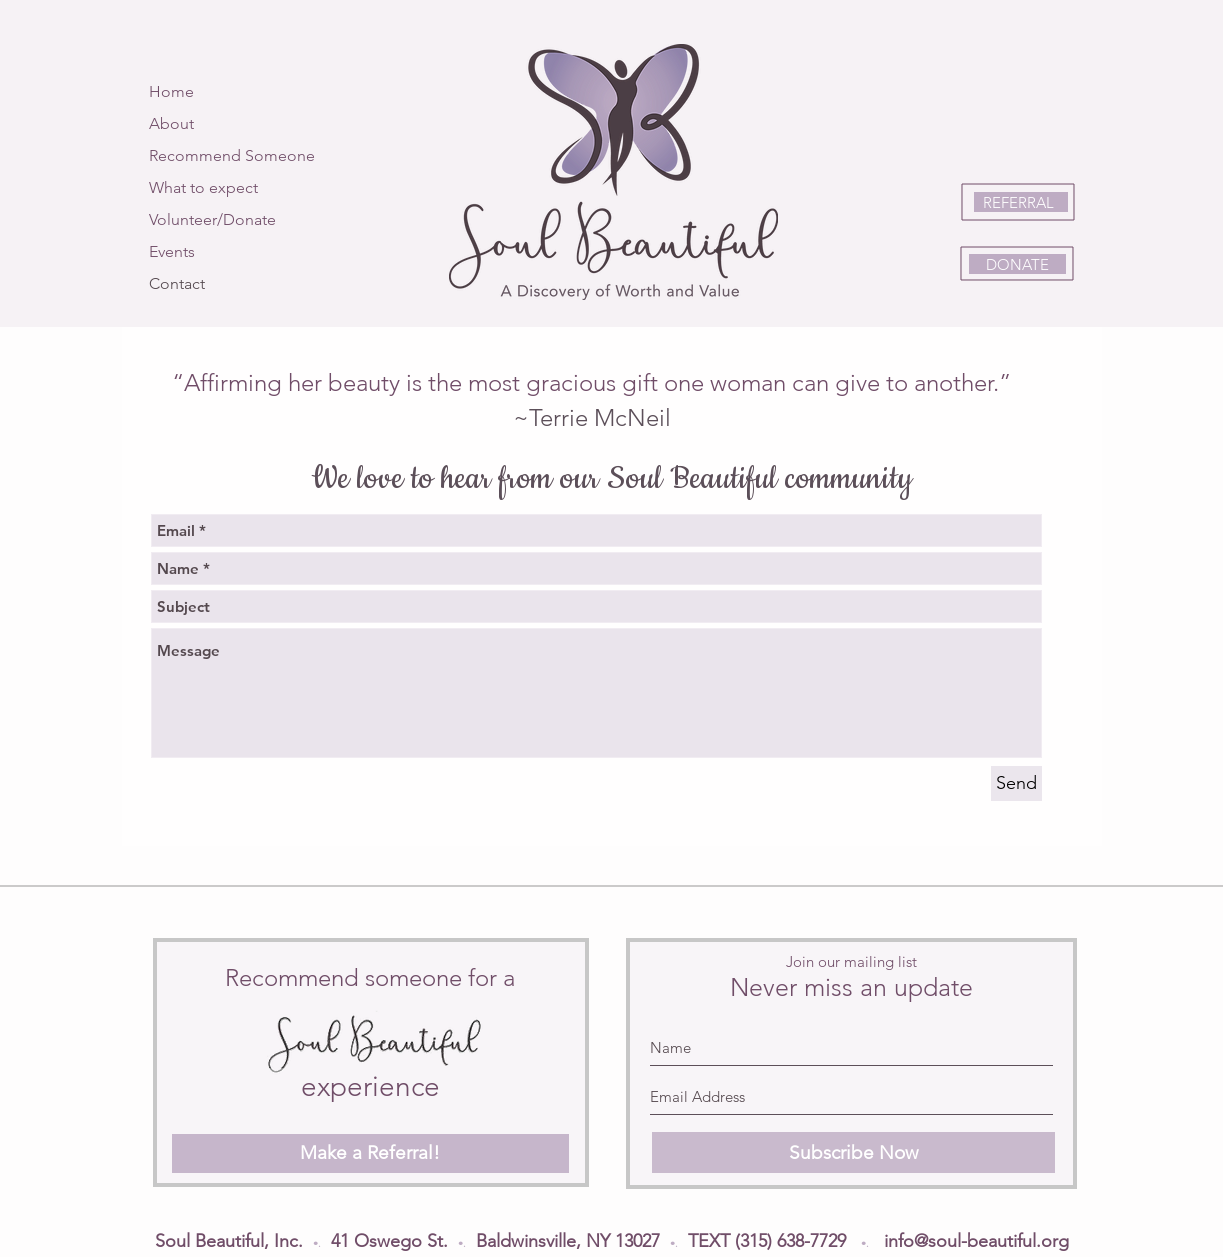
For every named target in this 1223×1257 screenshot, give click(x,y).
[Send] (1016, 783)
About (171, 123)
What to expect (203, 187)
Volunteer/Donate (212, 219)
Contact (177, 283)
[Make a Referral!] (370, 1153)
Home (171, 91)
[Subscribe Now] (853, 1152)
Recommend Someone (232, 155)
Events (172, 251)
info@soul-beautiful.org (976, 1241)
